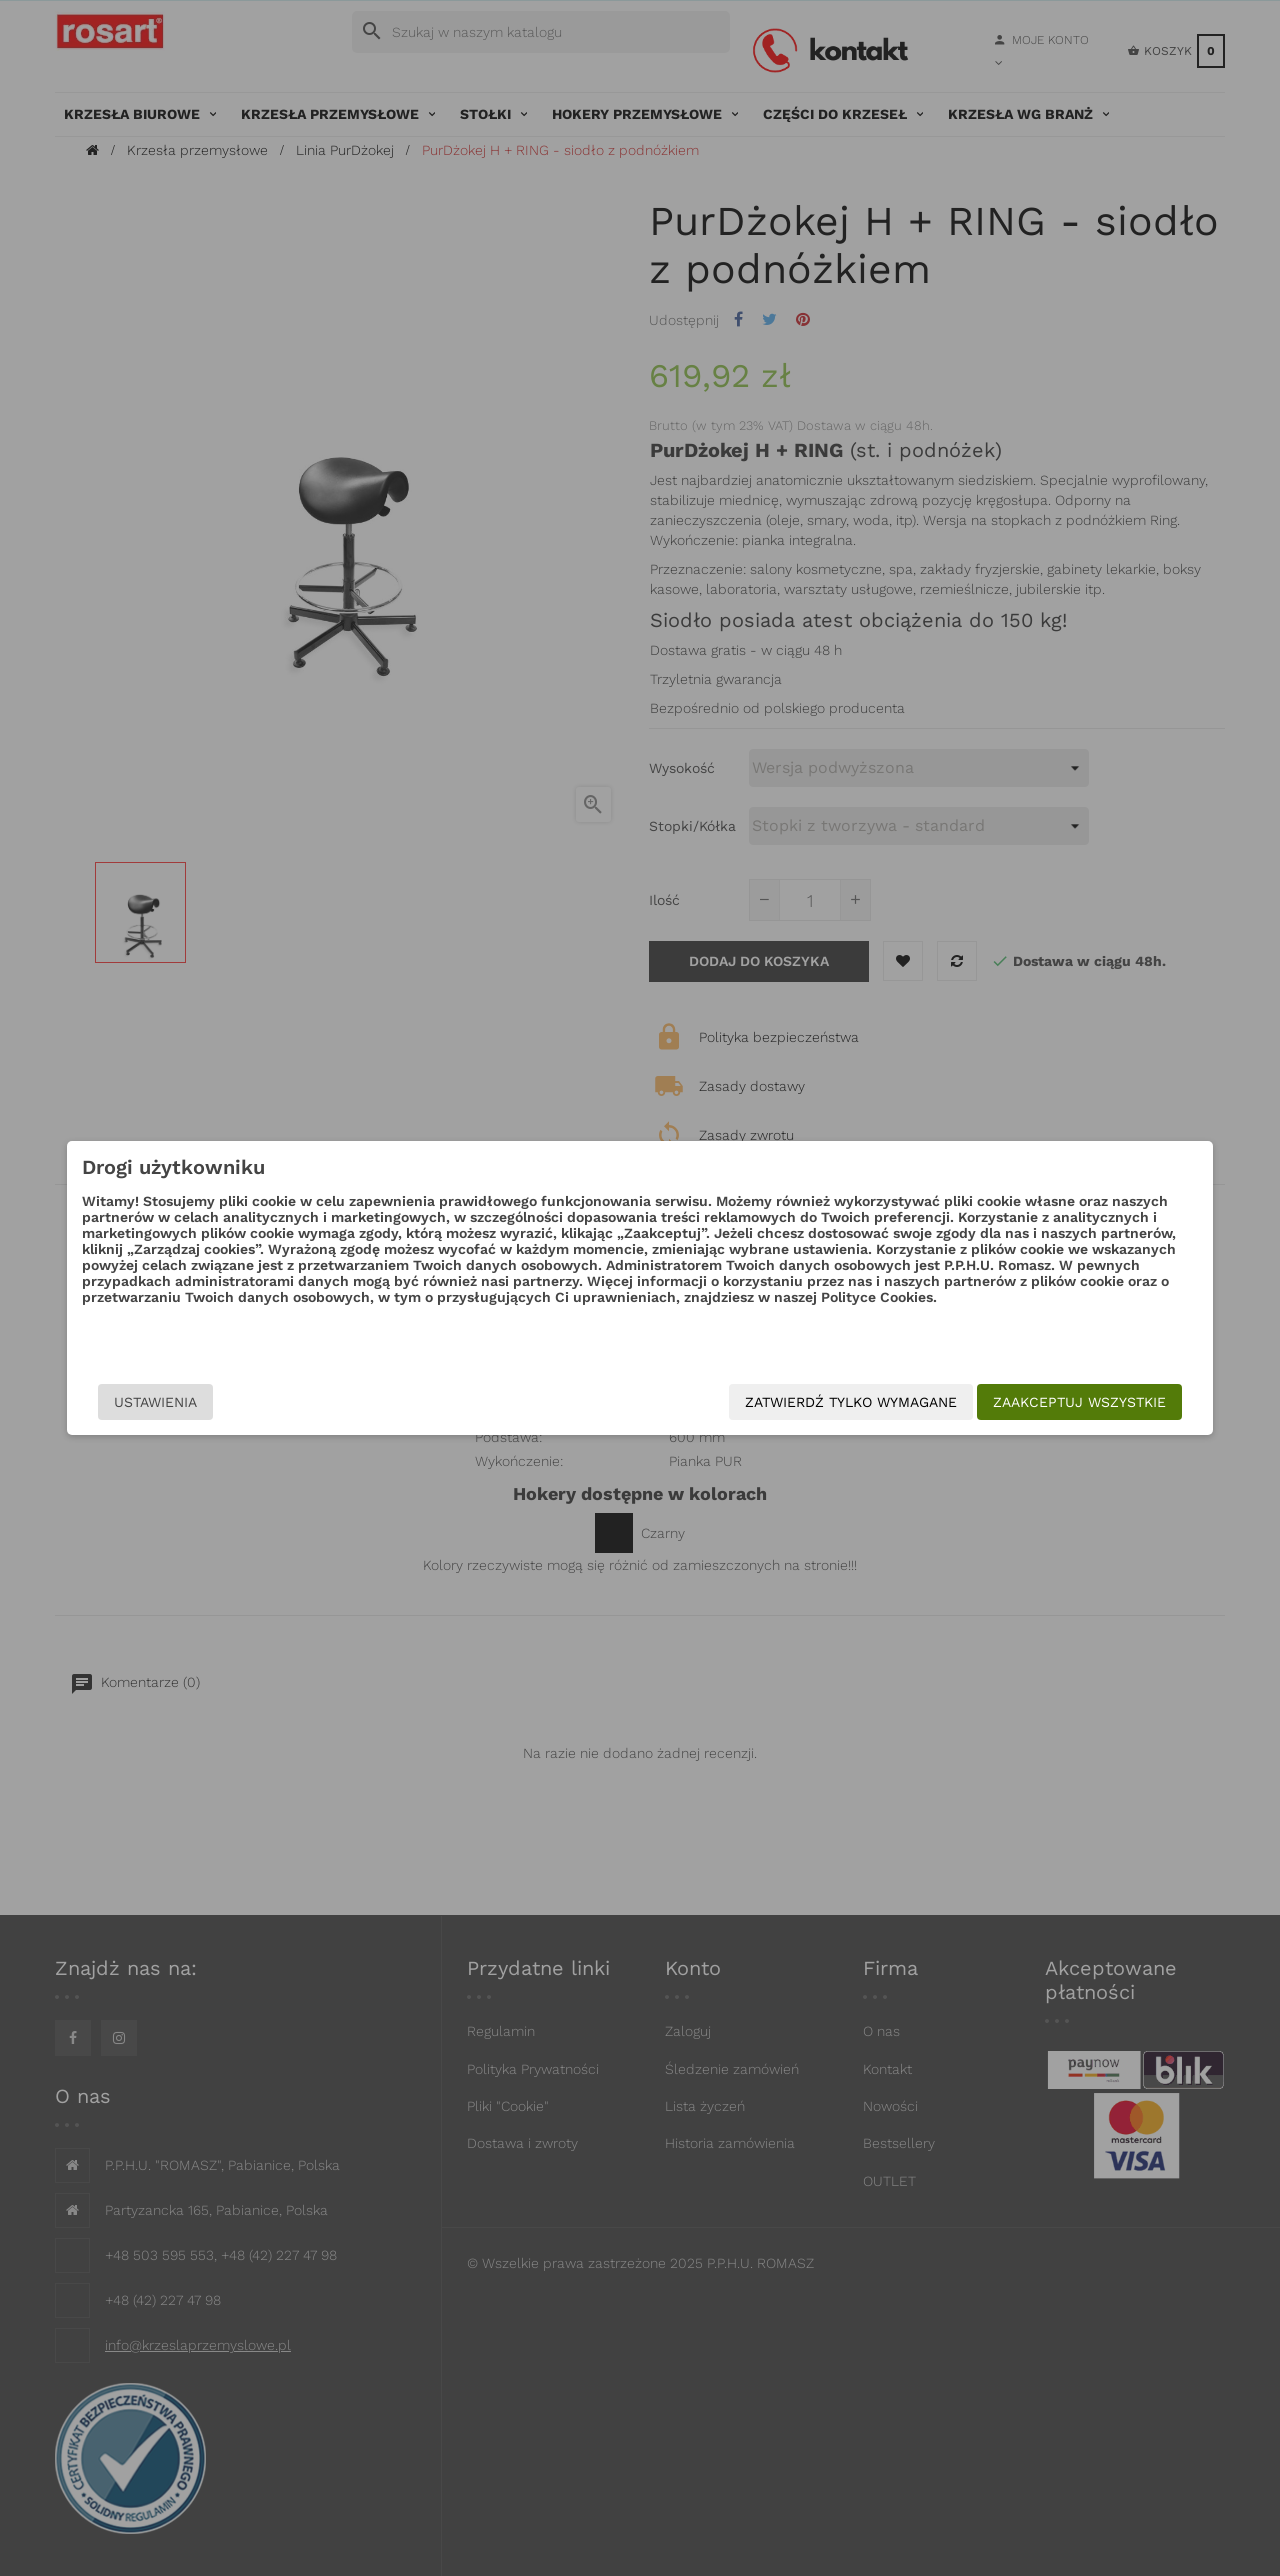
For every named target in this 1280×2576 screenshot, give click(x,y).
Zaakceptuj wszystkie (994, 1402)
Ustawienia (240, 1402)
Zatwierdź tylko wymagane (766, 1402)
